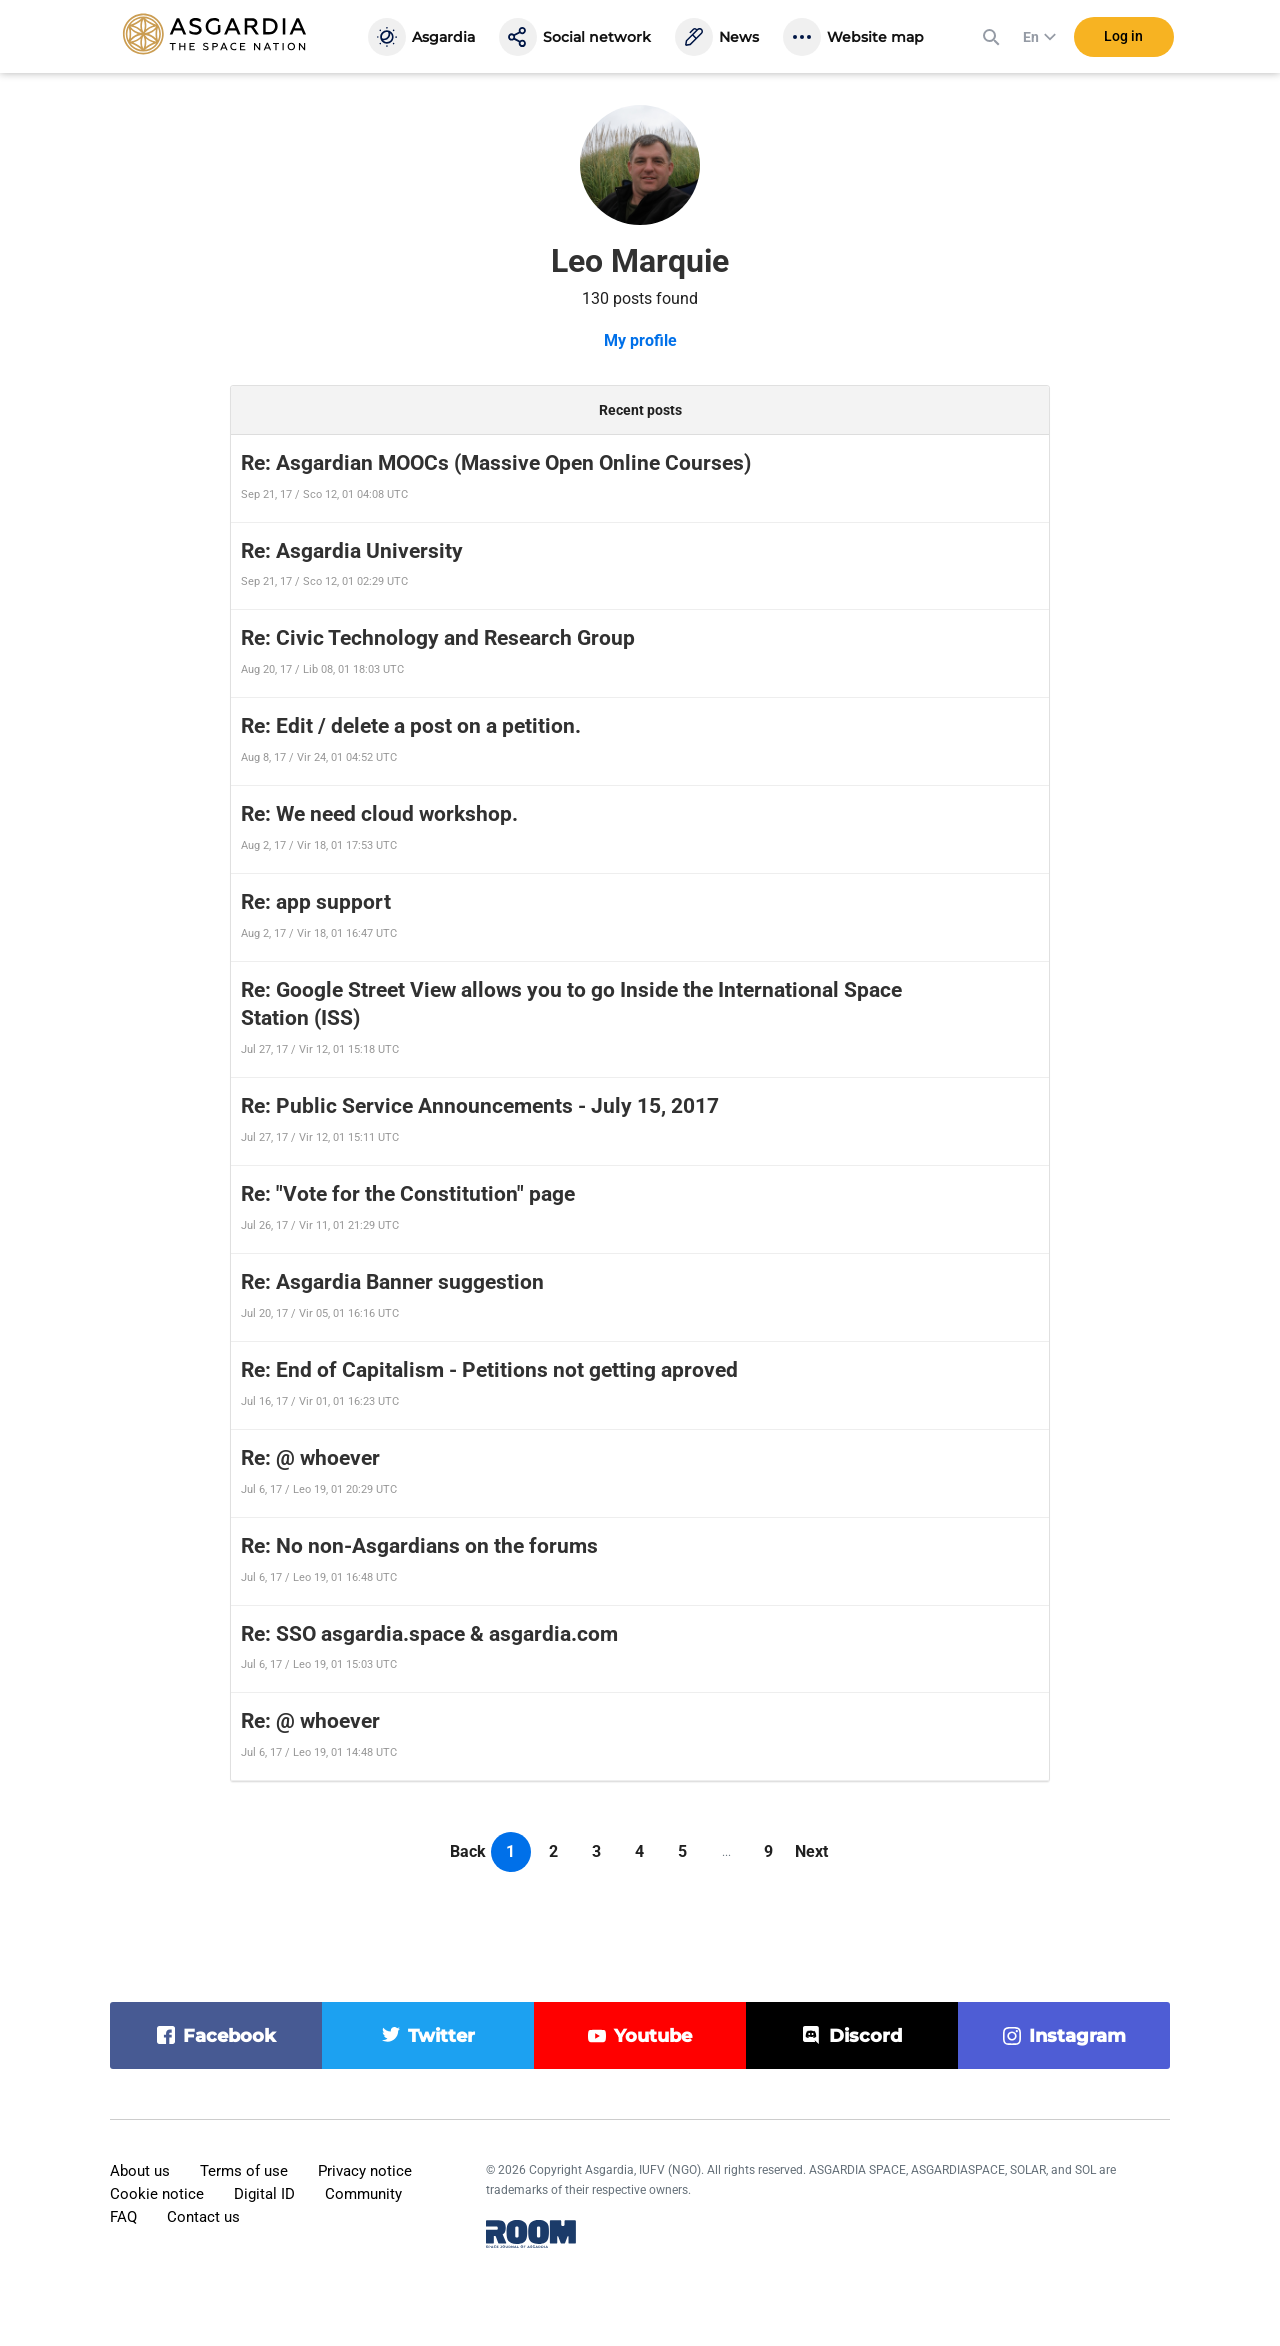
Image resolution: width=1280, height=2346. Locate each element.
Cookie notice (157, 2194)
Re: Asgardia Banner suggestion (392, 1282)
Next (811, 1851)
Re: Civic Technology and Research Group (438, 638)
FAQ (123, 2217)
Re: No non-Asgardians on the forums (419, 1546)
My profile (640, 340)
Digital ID (264, 2194)
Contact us (203, 2217)
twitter (441, 2036)
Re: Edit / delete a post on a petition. (411, 726)
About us (140, 2171)
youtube (653, 2036)
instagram (1077, 2036)
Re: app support (316, 902)
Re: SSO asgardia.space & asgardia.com (429, 1634)
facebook (229, 2036)
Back (468, 1851)
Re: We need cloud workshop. (379, 814)
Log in (1123, 39)
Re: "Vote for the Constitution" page (408, 1194)
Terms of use (244, 2171)
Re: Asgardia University (352, 551)
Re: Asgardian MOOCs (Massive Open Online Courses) (496, 463)
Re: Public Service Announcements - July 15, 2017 (480, 1106)
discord (865, 2036)
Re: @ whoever (310, 1458)
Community (363, 2194)
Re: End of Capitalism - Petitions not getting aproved (489, 1370)
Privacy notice (365, 2171)
